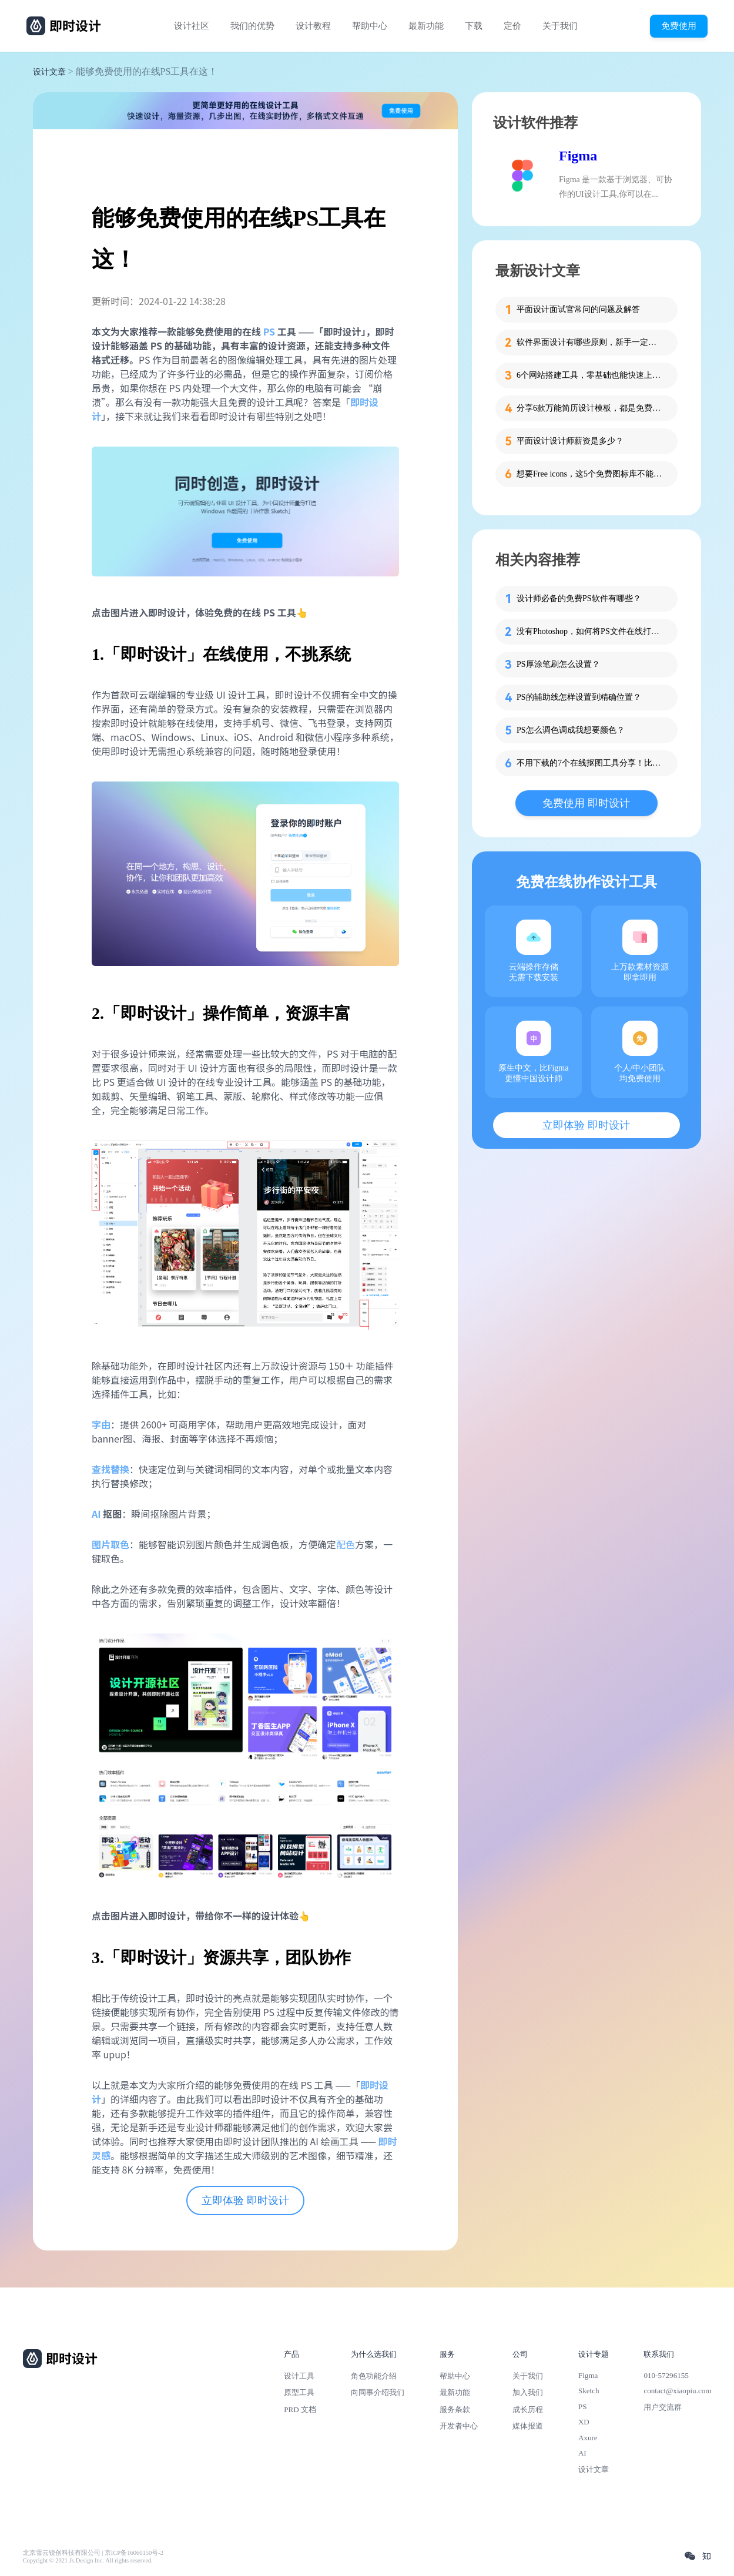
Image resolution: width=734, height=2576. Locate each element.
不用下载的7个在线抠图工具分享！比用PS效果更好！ (590, 763)
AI (582, 2452)
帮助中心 (369, 26)
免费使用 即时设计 (586, 803)
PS (582, 2406)
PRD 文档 (300, 2409)
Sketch (588, 2390)
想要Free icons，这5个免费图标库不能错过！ (590, 473)
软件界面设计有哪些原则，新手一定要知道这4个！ (590, 342)
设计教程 (313, 26)
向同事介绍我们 (377, 2392)
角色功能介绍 (374, 2376)
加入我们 (527, 2392)
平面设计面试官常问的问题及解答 (578, 309)
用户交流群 (662, 2407)
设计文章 (49, 72)
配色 (345, 1544)
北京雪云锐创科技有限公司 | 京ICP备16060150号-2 (93, 2553)
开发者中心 (459, 2425)
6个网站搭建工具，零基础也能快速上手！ (590, 375)
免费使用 (678, 26)
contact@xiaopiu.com (677, 2390)
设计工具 (299, 2376)
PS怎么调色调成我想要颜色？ (571, 730)
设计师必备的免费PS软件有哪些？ (579, 598)
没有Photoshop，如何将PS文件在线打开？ (590, 631)
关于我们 (560, 26)
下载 (473, 26)
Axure (588, 2437)
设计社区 (191, 26)
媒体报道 (527, 2425)
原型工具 (299, 2392)
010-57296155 (665, 2375)
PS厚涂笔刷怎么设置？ (558, 664)
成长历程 (527, 2409)
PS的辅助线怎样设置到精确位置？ (579, 697)
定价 (512, 26)
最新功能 (426, 26)
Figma (578, 155)
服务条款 (455, 2409)
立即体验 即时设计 (245, 2200)
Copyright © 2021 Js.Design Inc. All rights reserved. (88, 2560)
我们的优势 (252, 26)
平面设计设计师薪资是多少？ (570, 441)
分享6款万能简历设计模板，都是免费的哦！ (590, 408)
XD (583, 2421)
